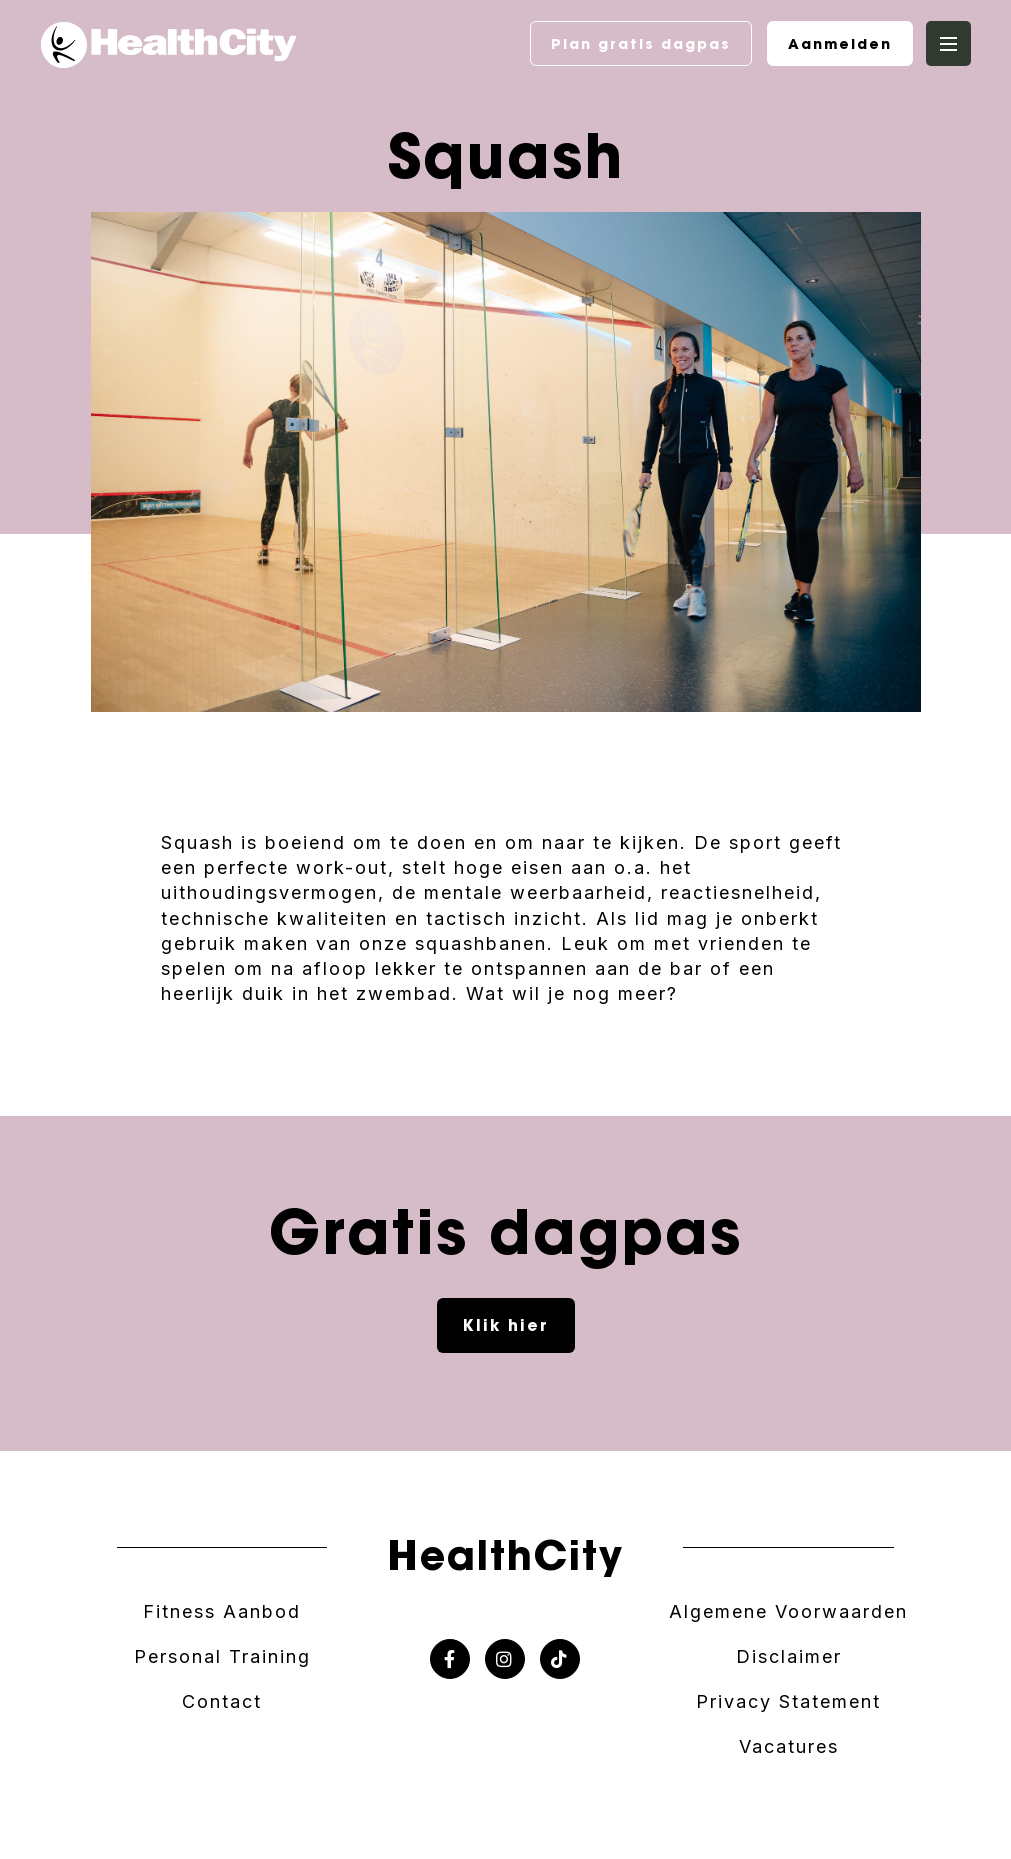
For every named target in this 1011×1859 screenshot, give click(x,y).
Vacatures (789, 1746)
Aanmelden (840, 44)
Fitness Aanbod (222, 1611)
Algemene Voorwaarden (788, 1611)
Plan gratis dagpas (641, 44)
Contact (222, 1701)
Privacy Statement (788, 1701)
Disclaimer (789, 1656)
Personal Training (222, 1656)
